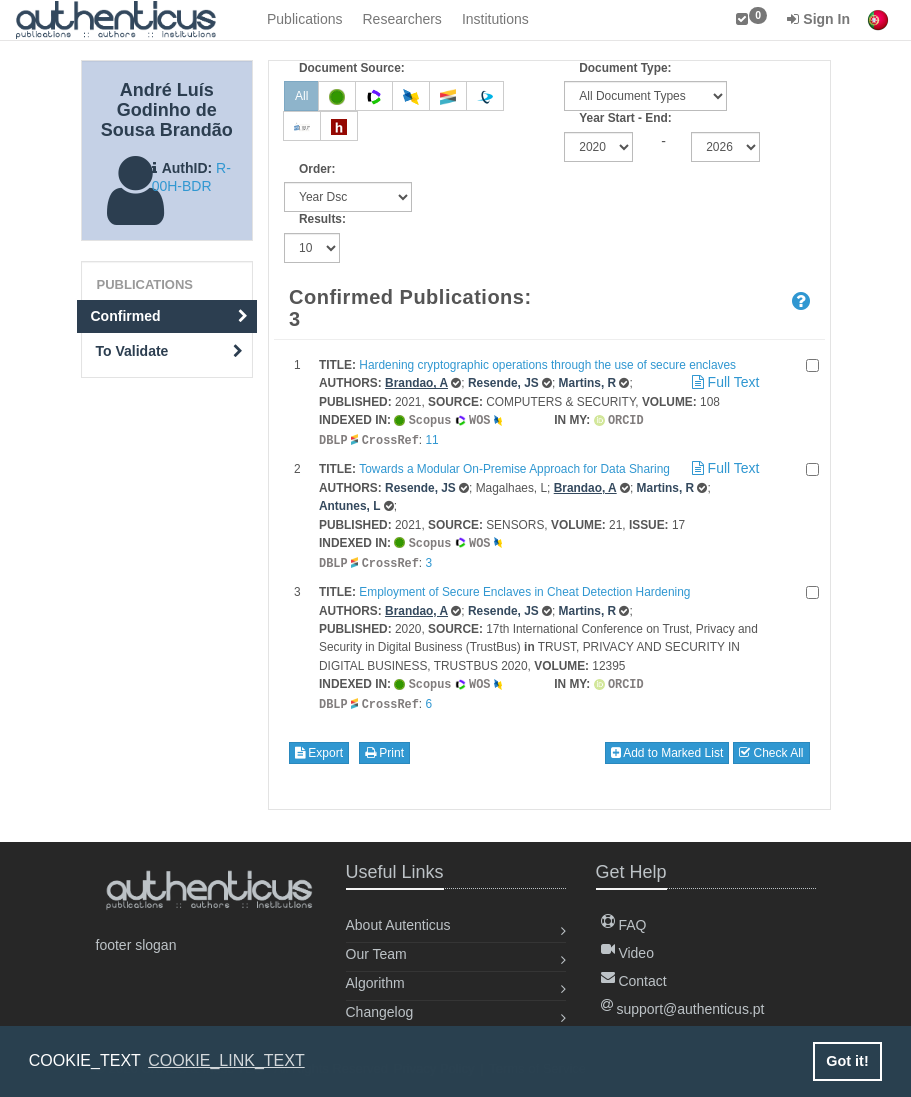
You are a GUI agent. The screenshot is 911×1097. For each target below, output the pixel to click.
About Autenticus (398, 925)
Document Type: (625, 68)
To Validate (170, 351)
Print (384, 747)
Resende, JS (503, 383)
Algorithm (375, 983)
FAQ (624, 925)
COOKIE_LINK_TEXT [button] (226, 1060)
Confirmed (170, 316)
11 (431, 439)
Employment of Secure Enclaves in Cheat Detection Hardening (524, 588)
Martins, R (587, 383)
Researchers (402, 19)
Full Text (724, 382)
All (301, 96)
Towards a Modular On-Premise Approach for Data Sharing (514, 467)
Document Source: (352, 68)
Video (627, 953)
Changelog (380, 1012)
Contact (634, 981)
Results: (322, 219)
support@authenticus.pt (683, 1009)
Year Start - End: (625, 118)
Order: (317, 169)
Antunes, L (349, 504)
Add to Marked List (667, 747)
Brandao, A (416, 383)
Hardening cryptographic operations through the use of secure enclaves (547, 365)
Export (319, 747)
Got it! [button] (847, 1061)
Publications (305, 19)
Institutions (495, 19)
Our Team (376, 954)
